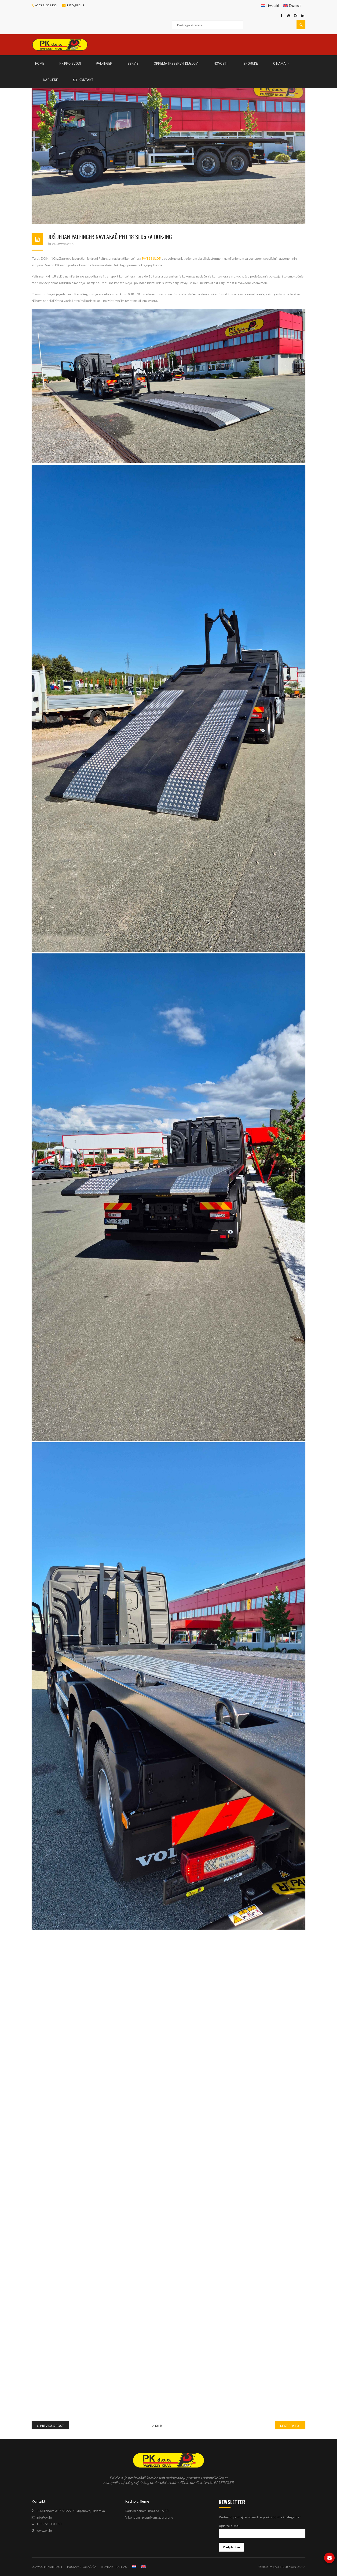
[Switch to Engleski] (292, 6)
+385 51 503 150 (45, 5)
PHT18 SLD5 (151, 258)
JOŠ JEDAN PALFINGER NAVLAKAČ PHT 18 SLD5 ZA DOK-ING (110, 236)
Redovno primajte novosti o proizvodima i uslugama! (259, 2517)
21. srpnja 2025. (61, 244)
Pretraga (301, 24)
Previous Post (50, 2426)
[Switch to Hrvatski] (270, 6)
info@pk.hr (75, 5)
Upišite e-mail (229, 2526)
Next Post (289, 2426)
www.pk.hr (44, 2530)
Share (157, 2425)
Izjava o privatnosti (47, 2567)
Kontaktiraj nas (114, 2567)
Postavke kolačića (81, 2567)
